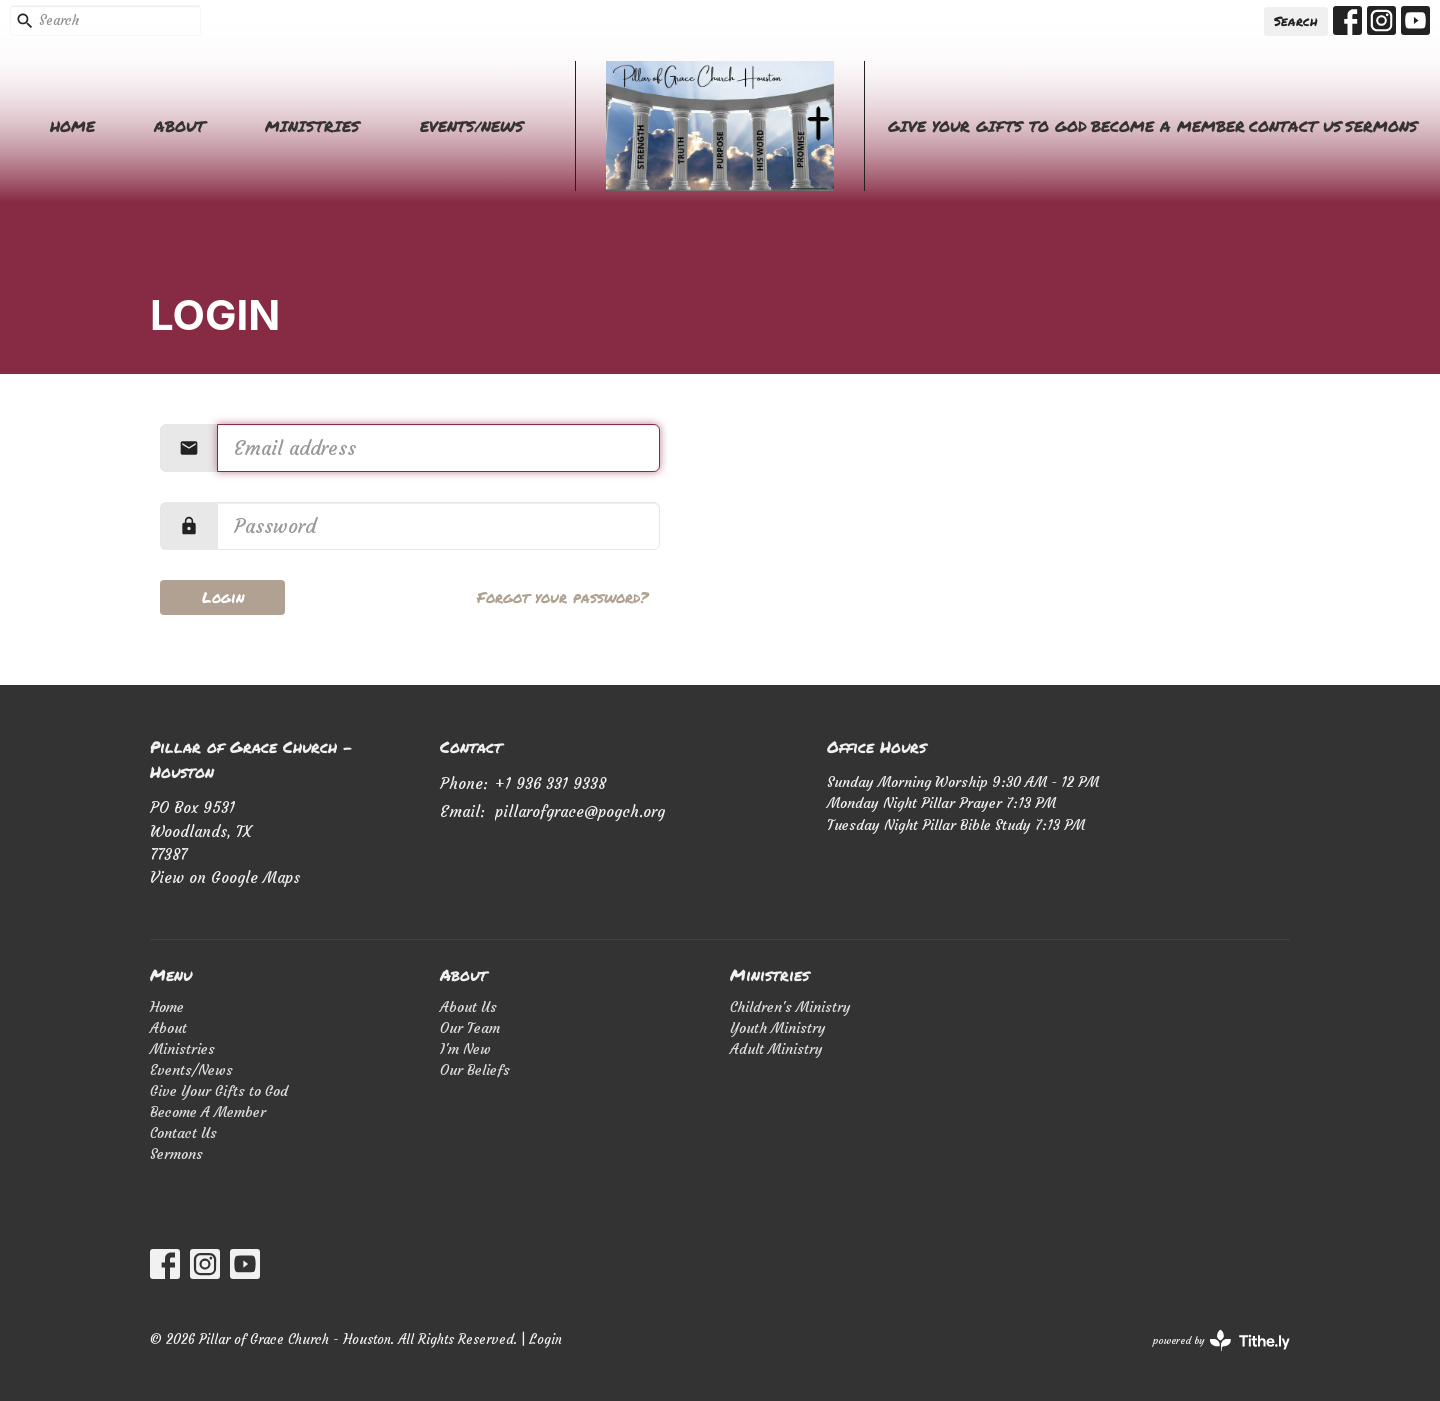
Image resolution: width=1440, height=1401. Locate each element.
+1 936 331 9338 (550, 783)
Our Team (470, 1028)
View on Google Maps (225, 877)
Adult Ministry (776, 1049)
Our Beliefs (475, 1070)
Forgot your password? (562, 597)
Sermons (1381, 126)
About (179, 126)
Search (1296, 21)
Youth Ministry (778, 1028)
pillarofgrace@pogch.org (580, 811)
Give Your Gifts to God (987, 126)
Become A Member (1168, 126)
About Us (468, 1007)
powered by (1221, 1340)
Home (72, 126)
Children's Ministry (790, 1007)
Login (223, 597)
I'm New (465, 1049)
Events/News (472, 126)
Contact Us (1295, 126)
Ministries (312, 126)
